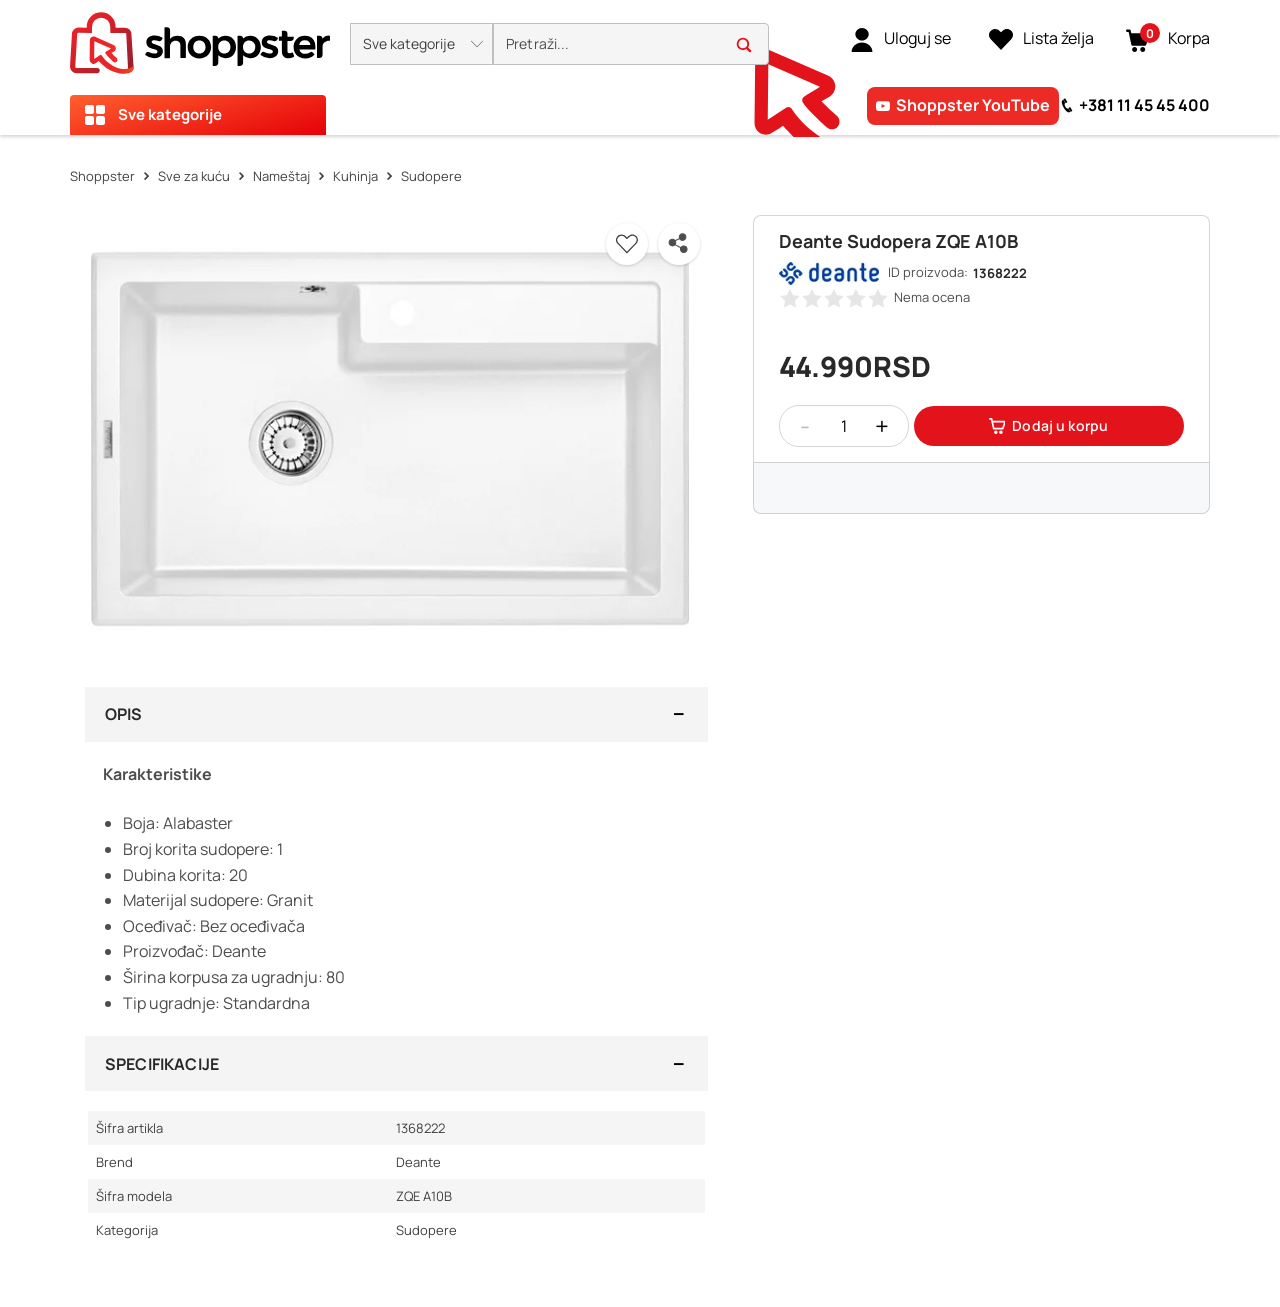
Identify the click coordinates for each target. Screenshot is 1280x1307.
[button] (421, 44)
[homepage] (200, 37)
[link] (900, 39)
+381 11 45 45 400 (1144, 105)
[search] (631, 44)
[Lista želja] (1041, 39)
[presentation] (640, 67)
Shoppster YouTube (973, 105)
